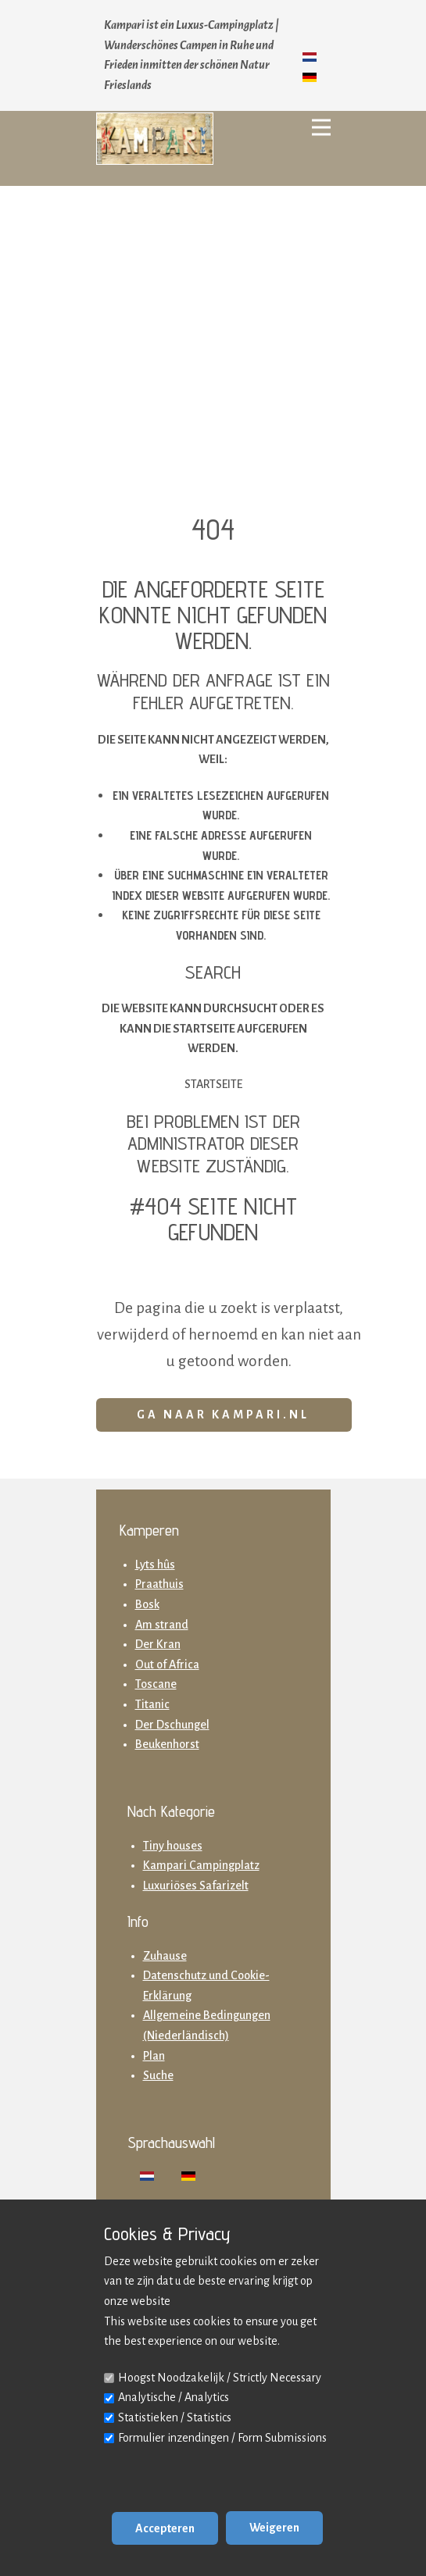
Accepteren (165, 2528)
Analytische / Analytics (173, 2397)
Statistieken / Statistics (174, 2417)
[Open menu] (321, 127)
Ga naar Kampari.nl (223, 1414)
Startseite (213, 1084)
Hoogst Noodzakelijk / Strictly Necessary (219, 2377)
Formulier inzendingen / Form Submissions (222, 2438)
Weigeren (274, 2527)
